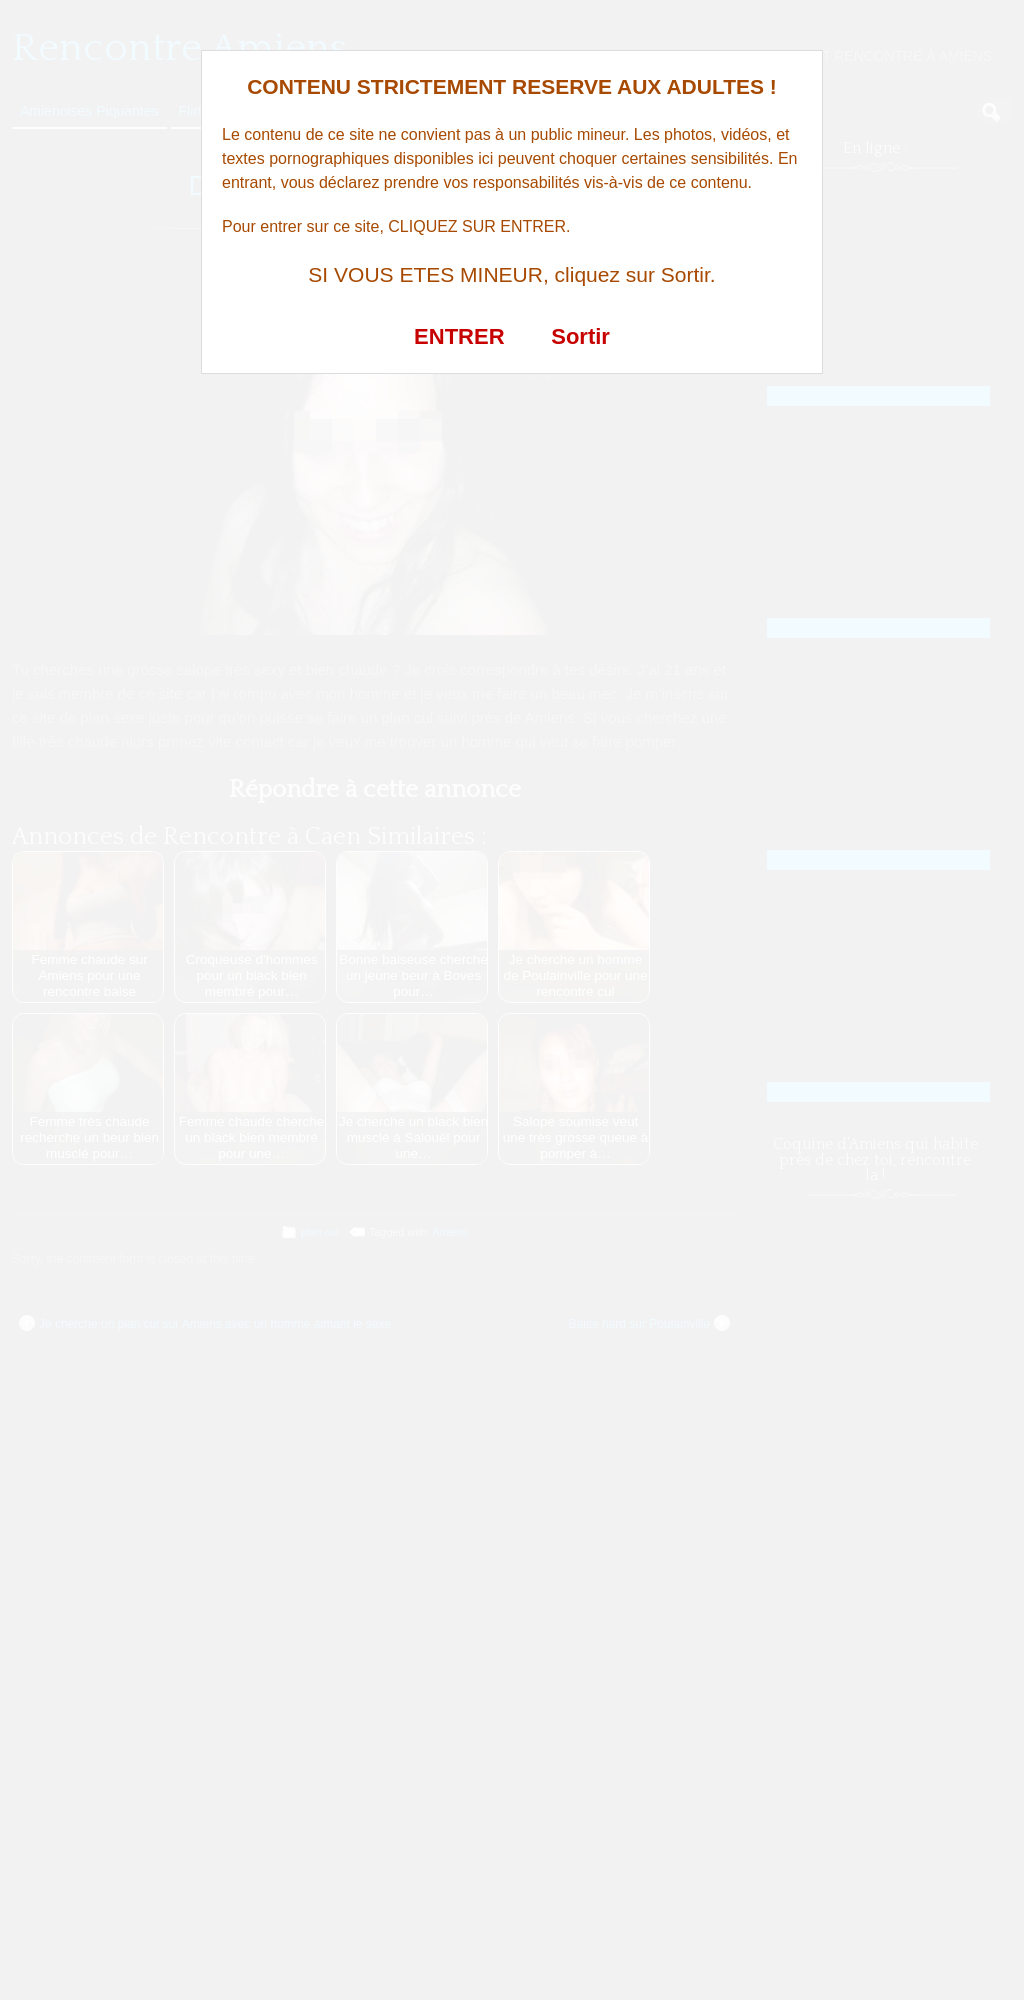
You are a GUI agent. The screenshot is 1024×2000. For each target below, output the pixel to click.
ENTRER (459, 336)
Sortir (580, 336)
